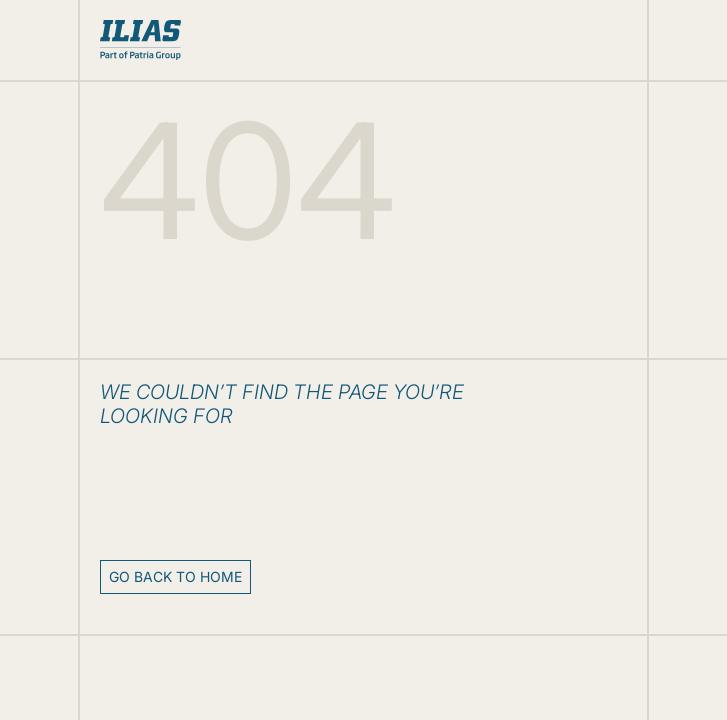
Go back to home (175, 576)
